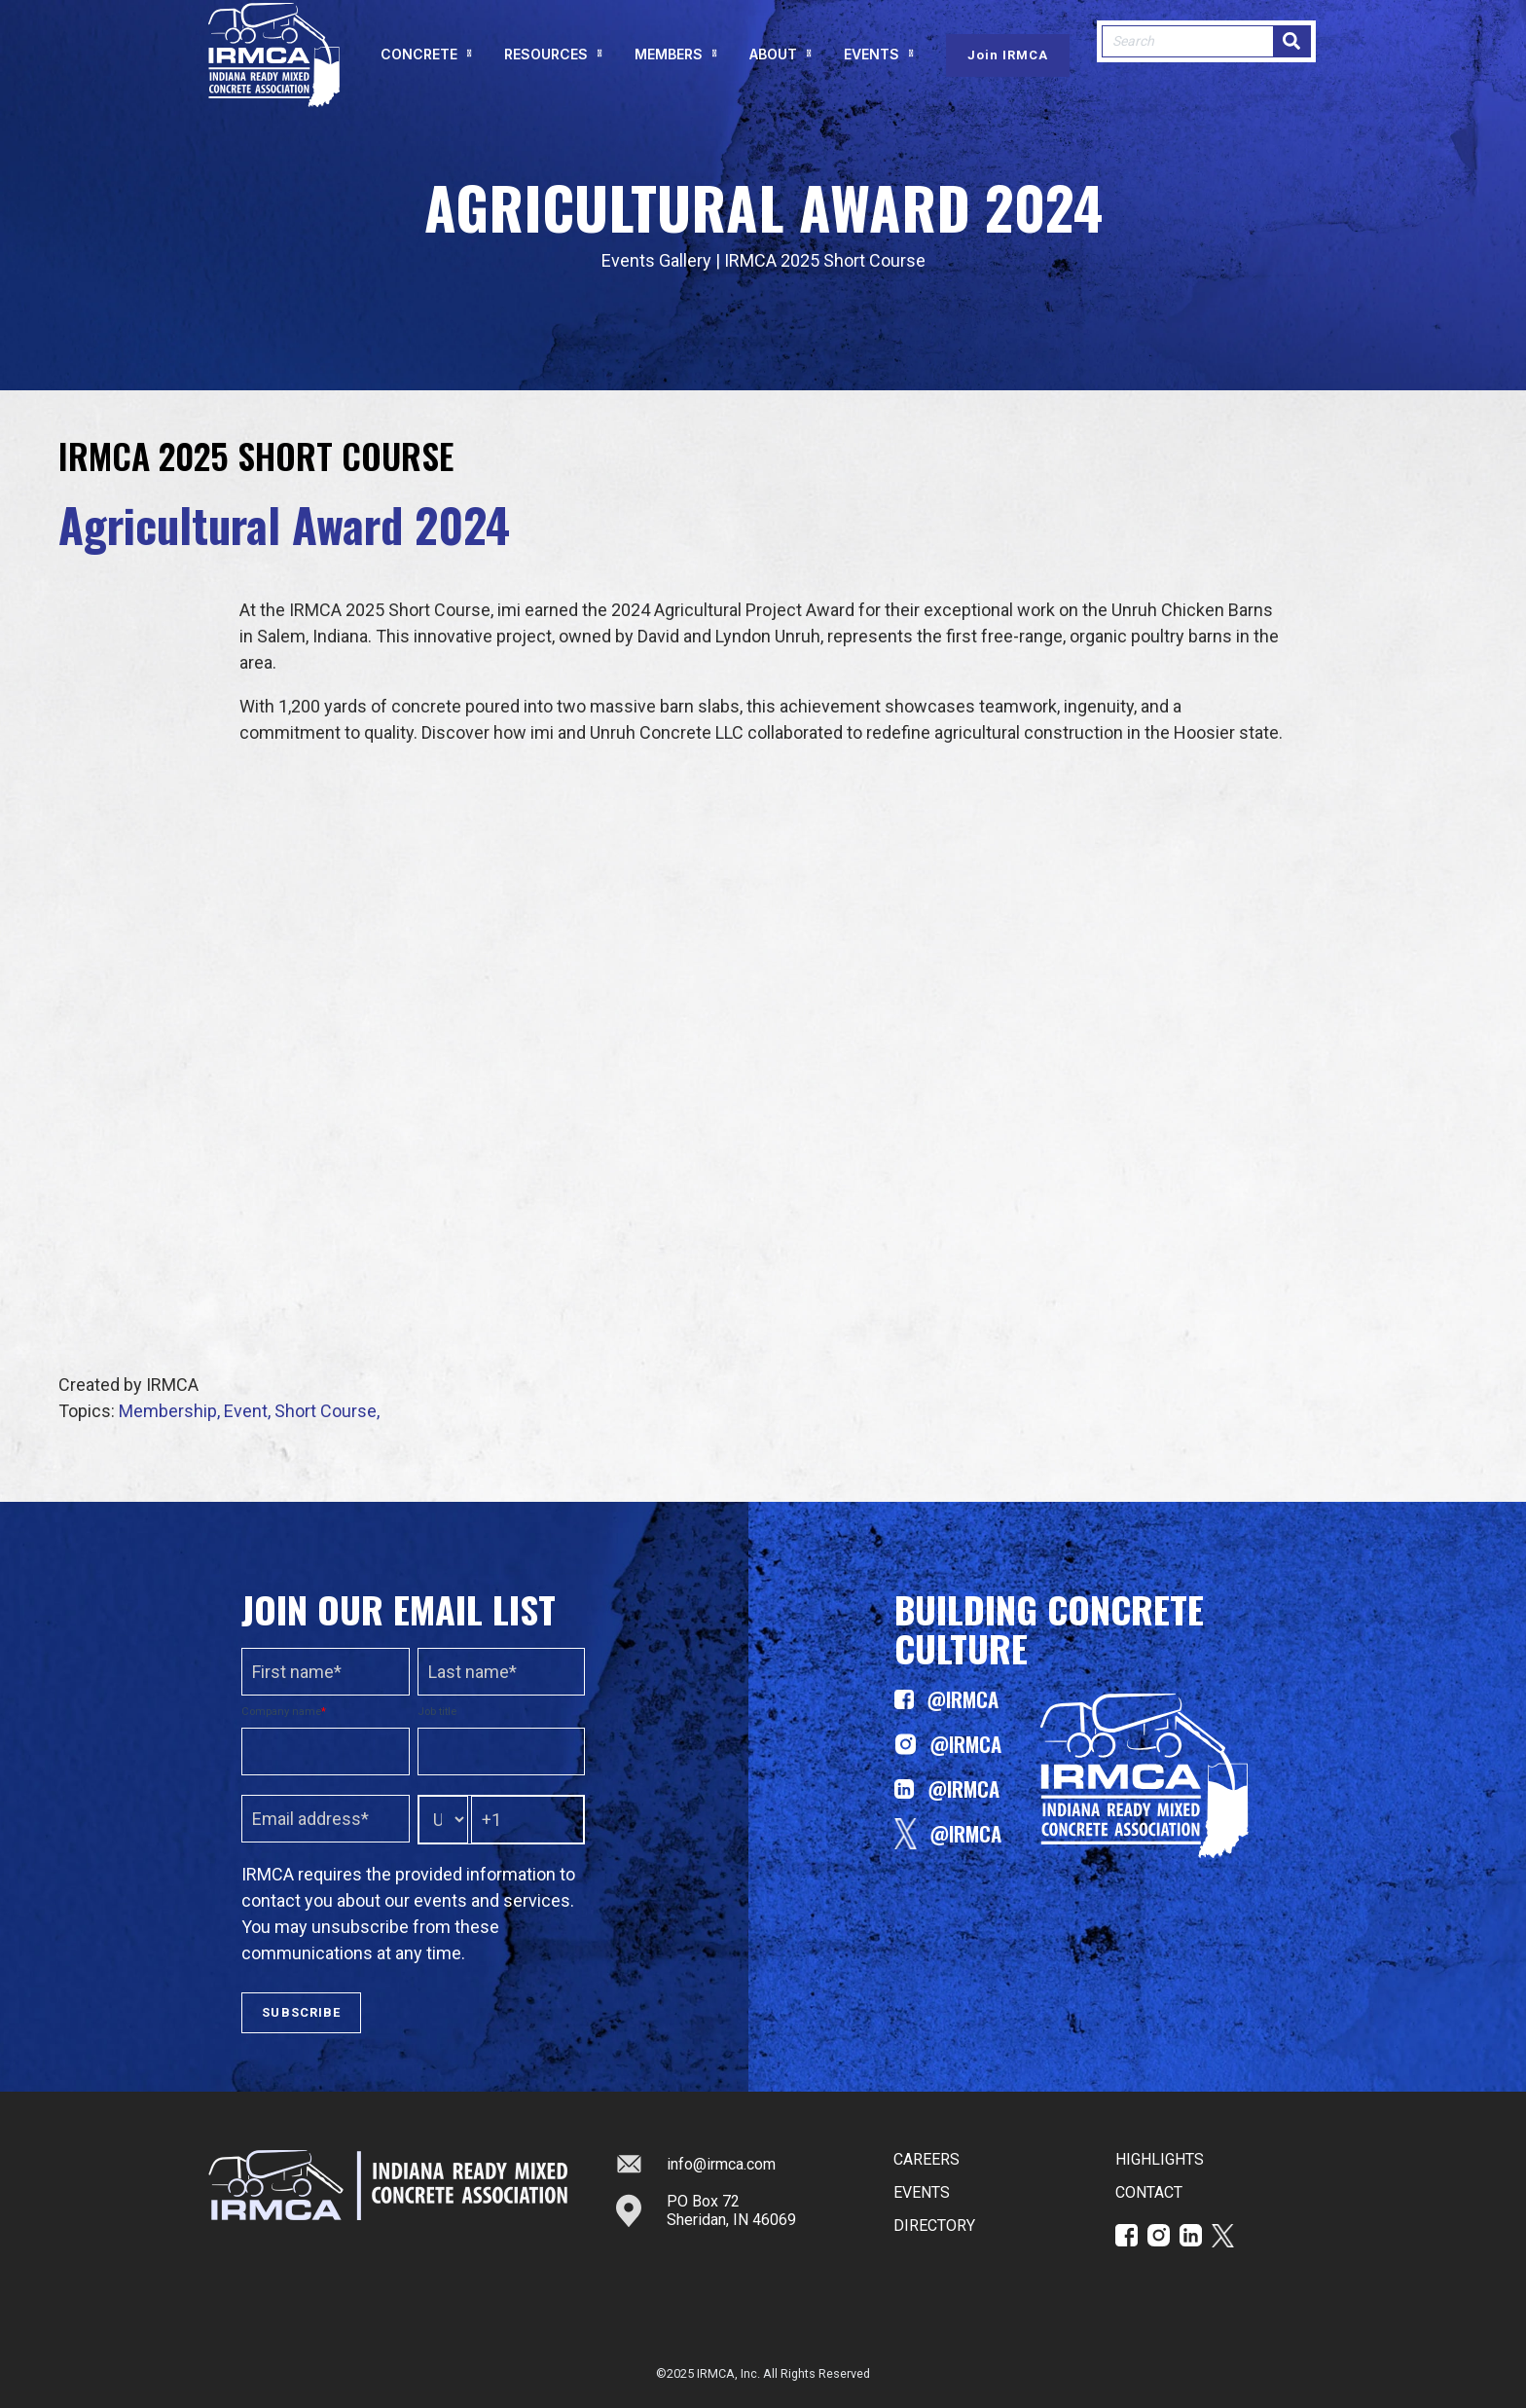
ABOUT (773, 65)
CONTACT (1148, 2192)
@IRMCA (946, 1699)
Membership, (171, 1411)
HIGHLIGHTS (1159, 2159)
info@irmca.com (696, 2163)
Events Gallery (656, 260)
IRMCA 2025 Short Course (825, 260)
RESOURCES (546, 65)
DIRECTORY (934, 2225)
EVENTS (871, 65)
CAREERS (926, 2159)
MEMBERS (669, 65)
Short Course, (327, 1411)
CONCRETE (419, 65)
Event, (249, 1411)
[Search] (1291, 53)
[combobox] (1188, 52)
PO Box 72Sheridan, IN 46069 (706, 2210)
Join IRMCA (1007, 66)
